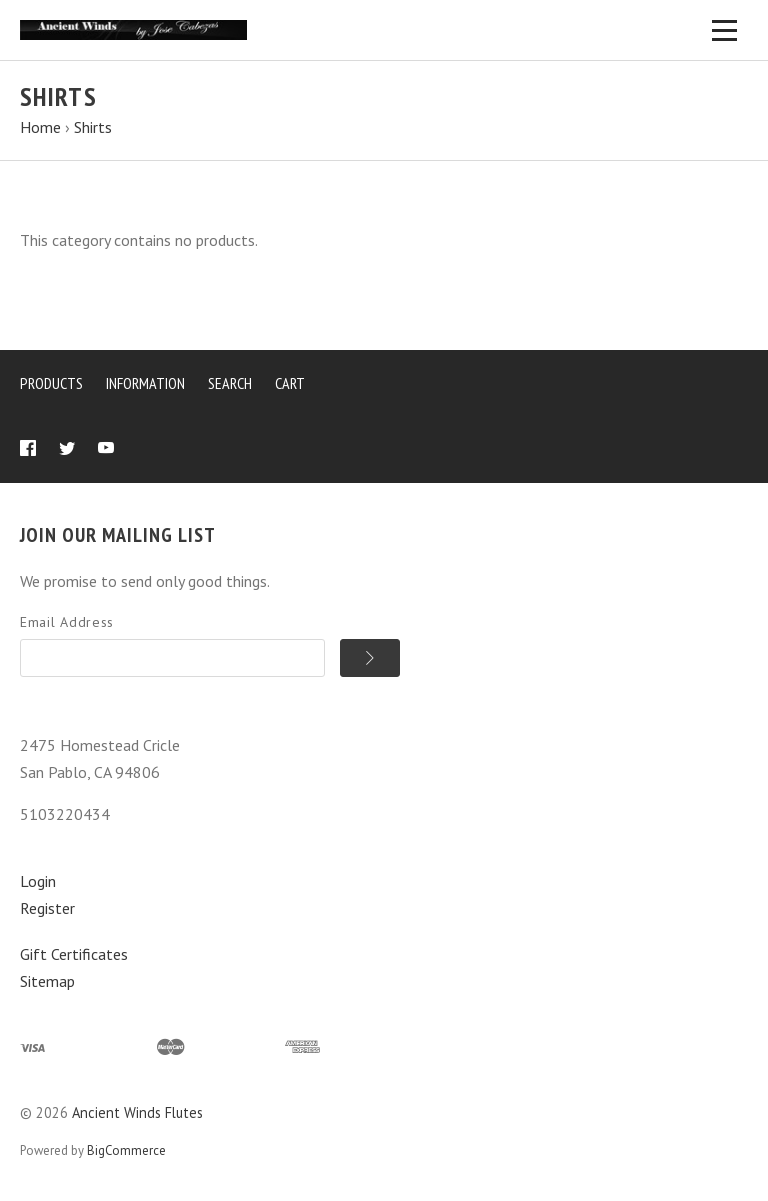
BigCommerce (126, 1150)
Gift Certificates (74, 954)
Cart (290, 383)
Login (38, 881)
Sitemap (47, 981)
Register (47, 908)
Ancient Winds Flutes (137, 1112)
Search (230, 383)
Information (145, 383)
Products (51, 383)
